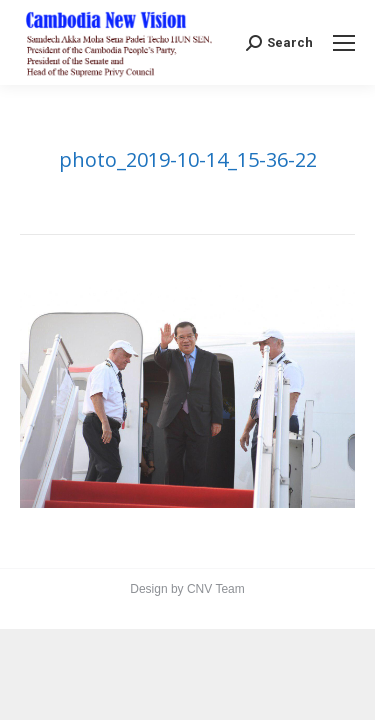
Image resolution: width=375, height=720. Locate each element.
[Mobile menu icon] (344, 43)
